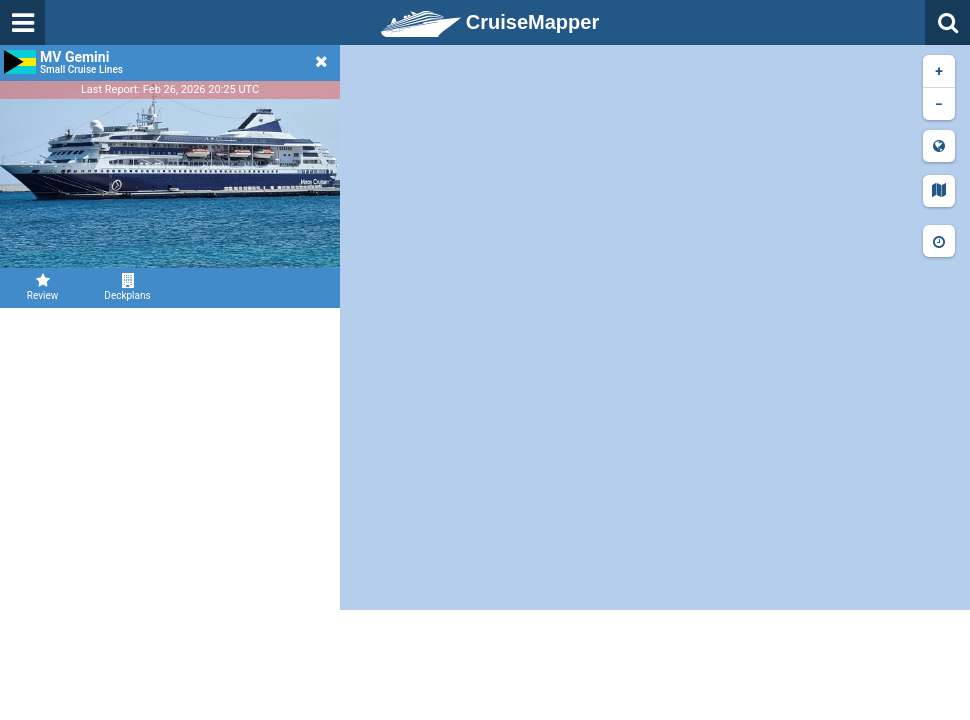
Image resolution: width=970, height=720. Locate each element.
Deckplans (127, 287)
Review (42, 287)
